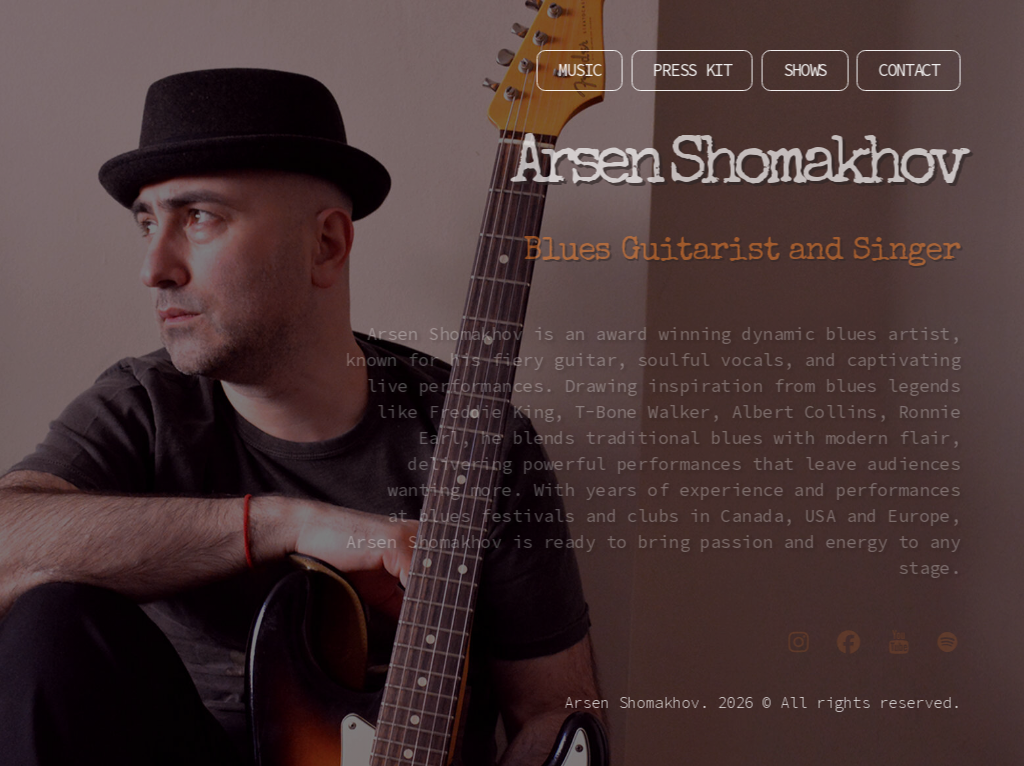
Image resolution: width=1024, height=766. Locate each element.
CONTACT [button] (901, 70)
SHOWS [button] (798, 70)
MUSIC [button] (572, 70)
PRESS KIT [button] (684, 70)
